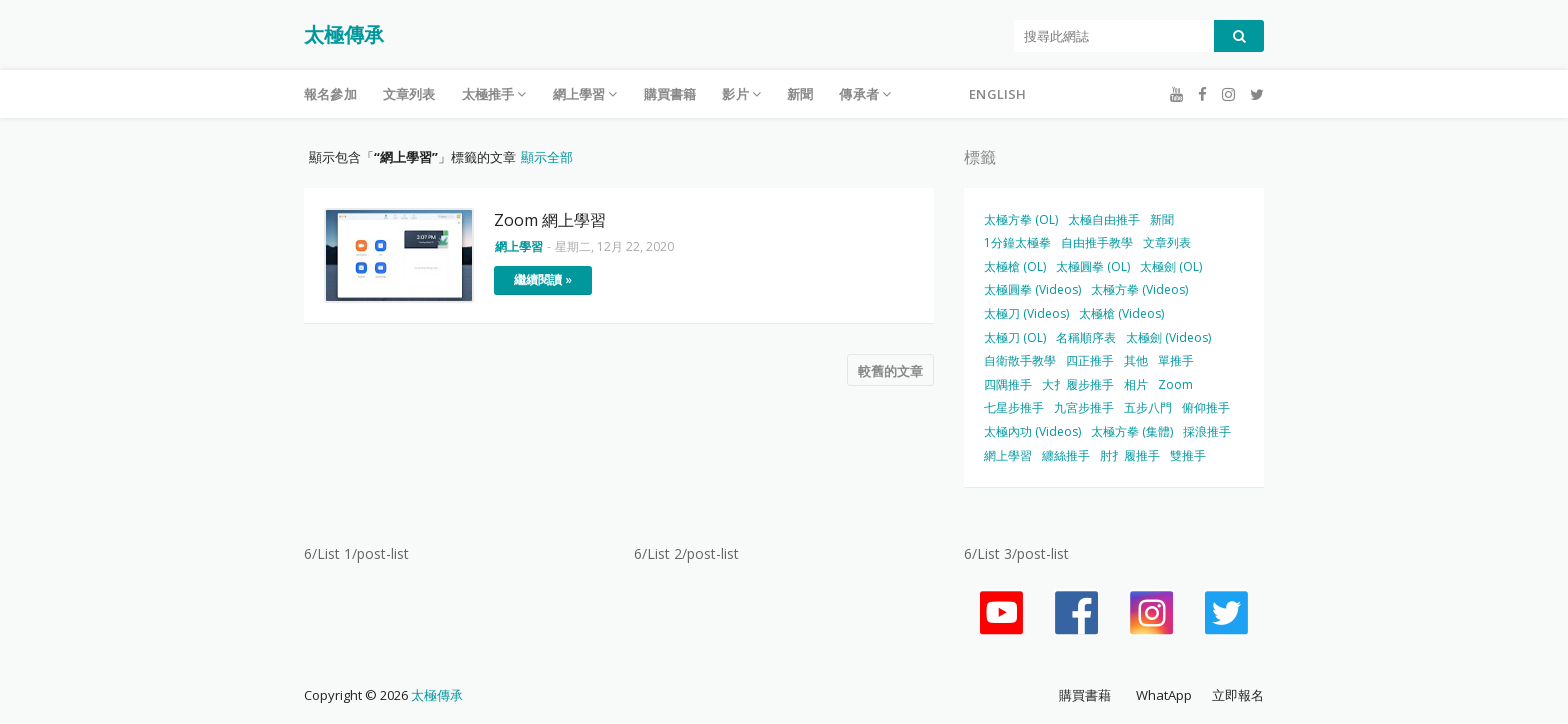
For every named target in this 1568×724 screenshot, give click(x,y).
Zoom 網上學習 (550, 220)
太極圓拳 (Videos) (1032, 289)
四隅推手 (1008, 384)
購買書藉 (1085, 695)
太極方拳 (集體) (1132, 431)
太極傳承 (344, 34)
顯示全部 (547, 157)
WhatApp (1164, 695)
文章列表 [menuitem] (409, 94)
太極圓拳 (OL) (1093, 266)
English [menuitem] (997, 94)
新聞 (1162, 219)
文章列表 (1167, 242)
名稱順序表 (1086, 337)
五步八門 (1148, 407)
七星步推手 (1014, 407)
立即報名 (1238, 695)
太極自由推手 (1104, 219)
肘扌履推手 (1130, 455)
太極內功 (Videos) (1032, 431)
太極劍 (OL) (1171, 266)
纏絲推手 (1066, 455)
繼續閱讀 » (543, 279)
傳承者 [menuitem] (859, 94)
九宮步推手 (1084, 407)
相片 (1136, 384)
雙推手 (1188, 455)
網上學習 (1008, 455)
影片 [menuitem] (735, 94)
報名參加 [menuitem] (330, 94)
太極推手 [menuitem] (488, 94)
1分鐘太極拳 (1017, 242)
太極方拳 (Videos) (1139, 289)
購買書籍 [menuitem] (670, 94)
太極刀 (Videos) (1026, 313)
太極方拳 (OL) (1021, 219)
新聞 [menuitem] (800, 94)
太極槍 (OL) (1015, 266)
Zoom (1175, 384)
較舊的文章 (890, 371)
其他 (1136, 360)
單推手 (1176, 360)
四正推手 (1090, 360)
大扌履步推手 (1078, 384)
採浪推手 (1207, 431)
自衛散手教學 (1020, 360)
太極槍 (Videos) (1121, 313)
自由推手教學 (1097, 242)
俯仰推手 (1206, 407)
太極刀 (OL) (1015, 337)
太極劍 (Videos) (1168, 337)
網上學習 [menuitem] (579, 94)
